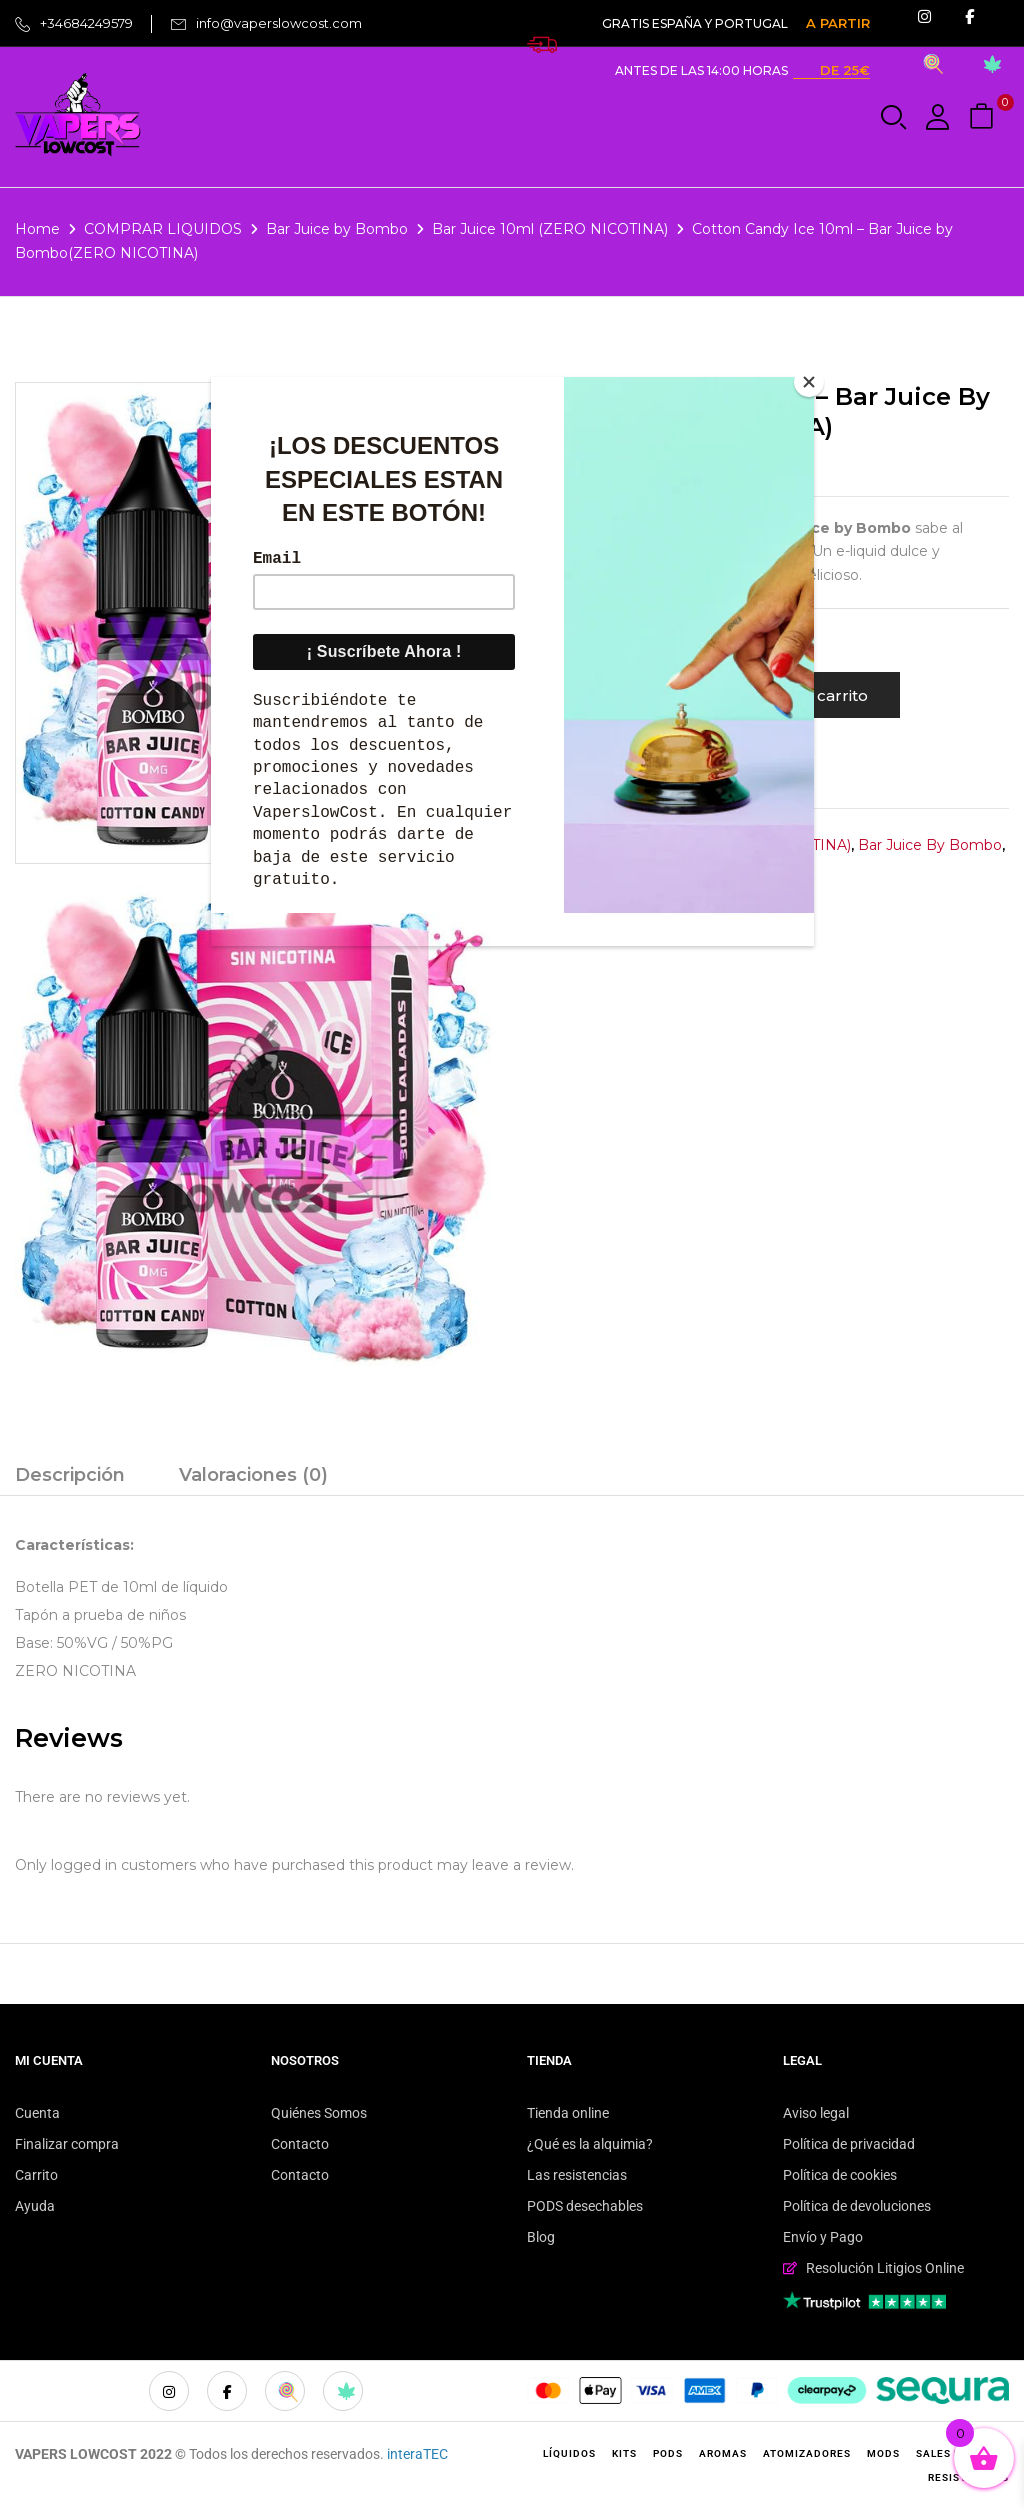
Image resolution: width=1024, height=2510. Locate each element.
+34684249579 (86, 23)
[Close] (809, 382)
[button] (984, 117)
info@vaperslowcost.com (279, 23)
